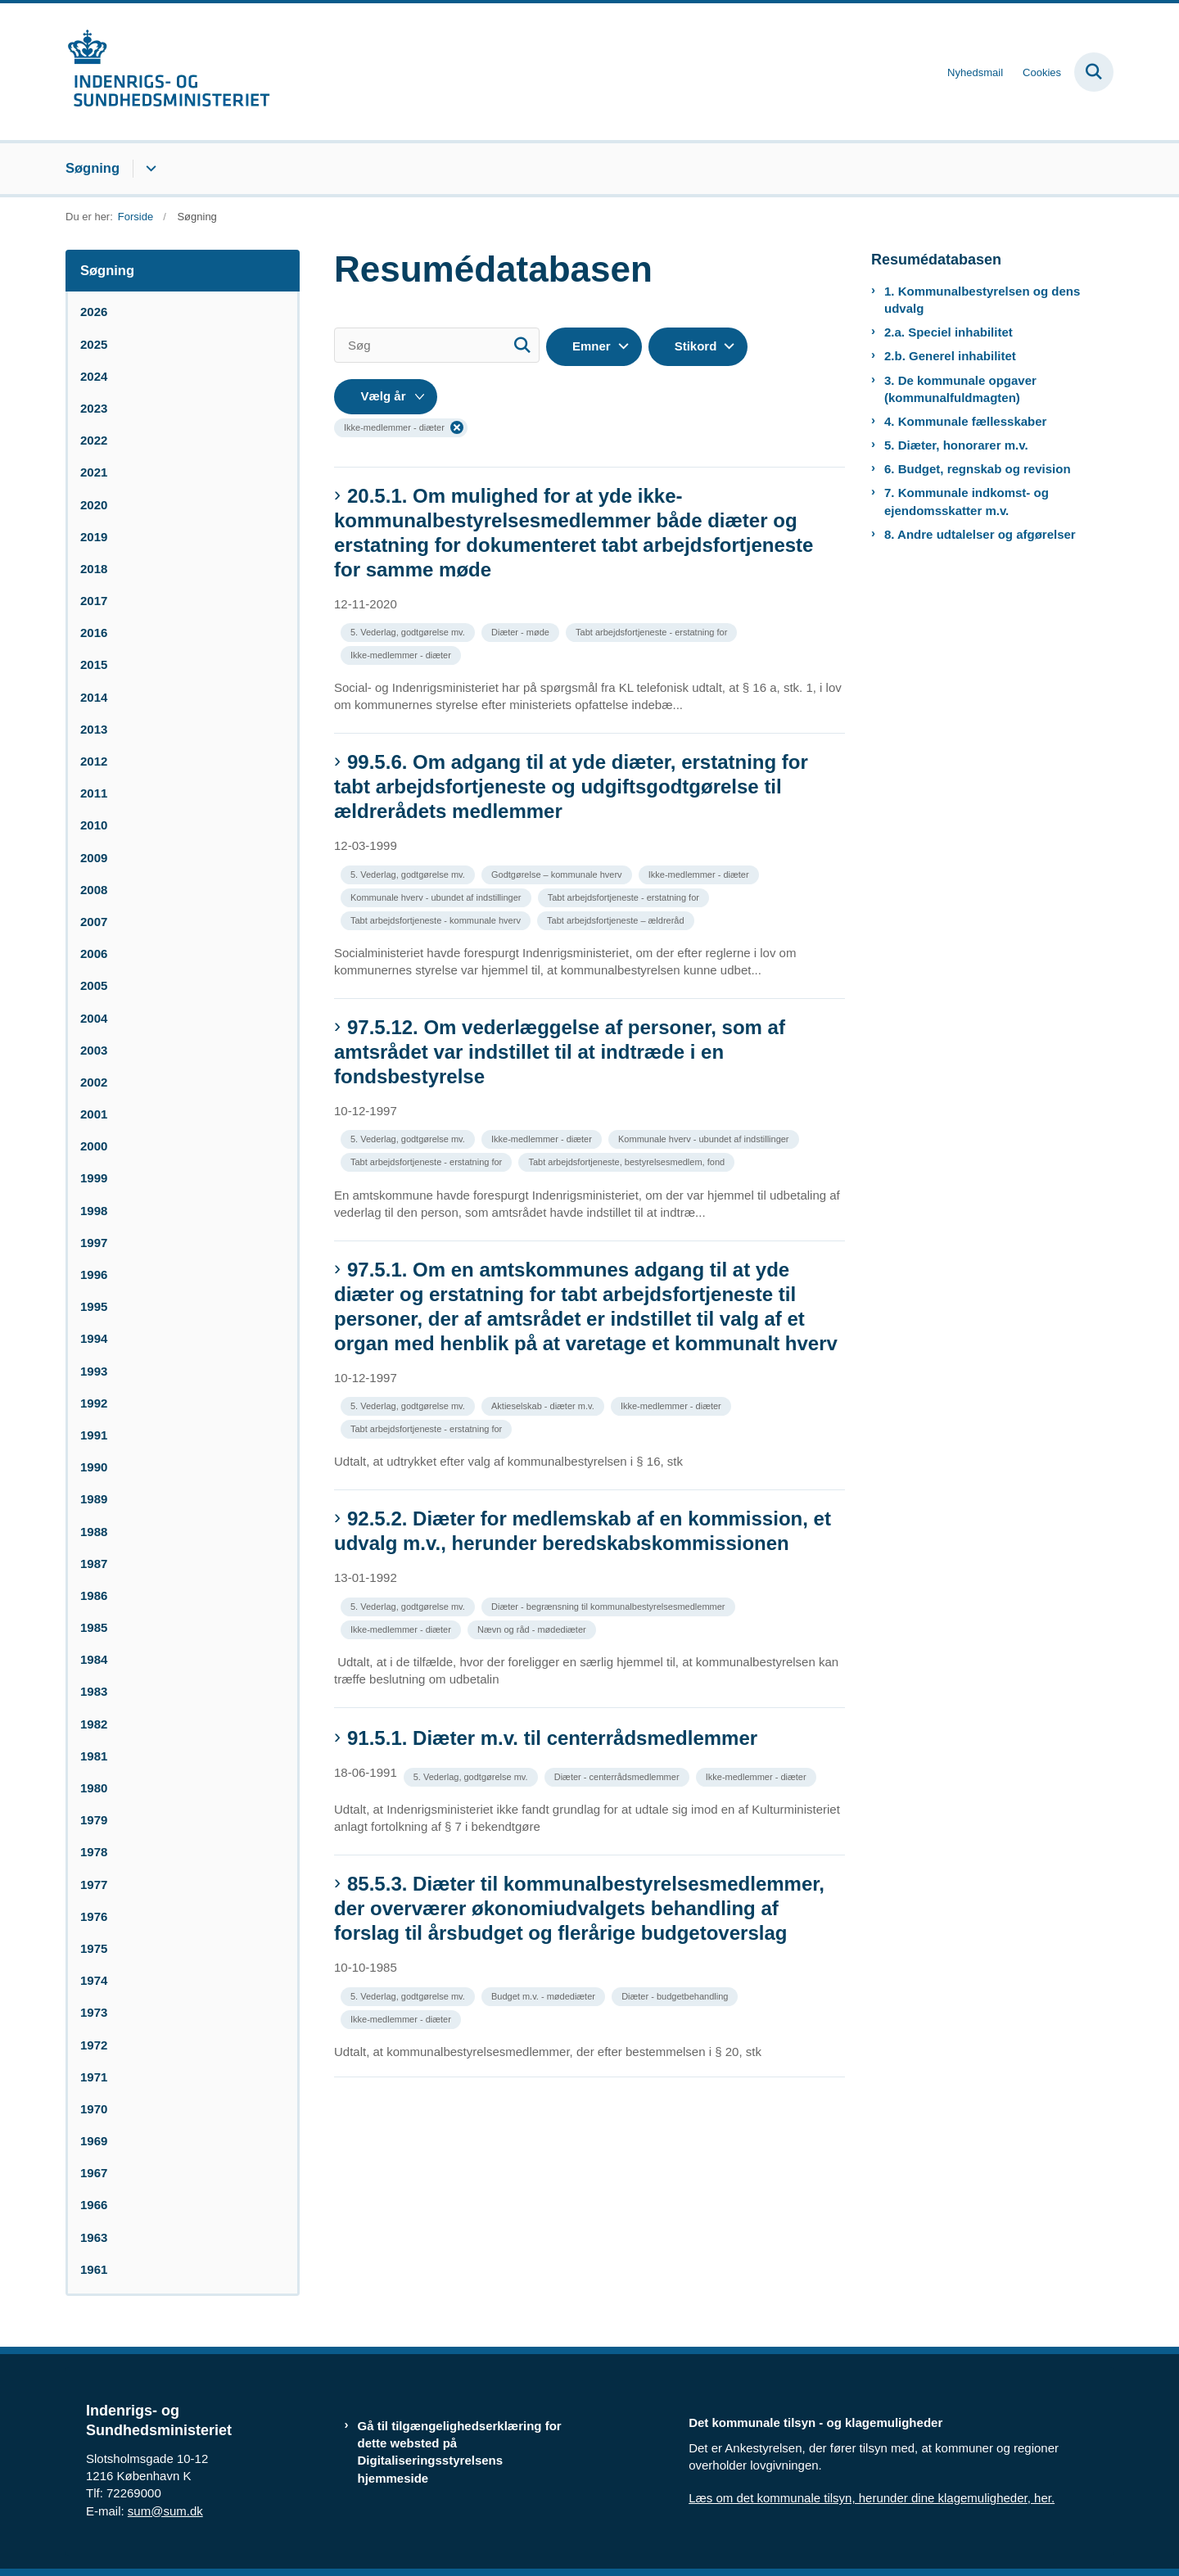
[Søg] (437, 345)
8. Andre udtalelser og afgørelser (980, 534)
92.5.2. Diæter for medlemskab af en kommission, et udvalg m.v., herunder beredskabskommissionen (582, 1530)
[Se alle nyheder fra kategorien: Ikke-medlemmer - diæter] (402, 654)
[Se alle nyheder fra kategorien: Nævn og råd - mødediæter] (533, 1628)
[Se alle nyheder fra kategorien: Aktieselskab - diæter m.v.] (544, 1405)
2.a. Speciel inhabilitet (948, 332)
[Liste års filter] (385, 396)
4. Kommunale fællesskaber (965, 421)
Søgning (93, 167)
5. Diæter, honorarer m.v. (956, 445)
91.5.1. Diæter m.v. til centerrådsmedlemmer (552, 1738)
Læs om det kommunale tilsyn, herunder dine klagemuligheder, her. (872, 2498)
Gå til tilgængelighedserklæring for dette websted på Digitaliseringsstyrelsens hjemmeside (460, 2452)
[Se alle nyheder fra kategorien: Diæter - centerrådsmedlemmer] (618, 1776)
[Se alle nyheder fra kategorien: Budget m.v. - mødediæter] (544, 1995)
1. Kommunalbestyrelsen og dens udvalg (982, 299)
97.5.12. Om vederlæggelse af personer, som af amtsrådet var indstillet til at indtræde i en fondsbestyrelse (559, 1051)
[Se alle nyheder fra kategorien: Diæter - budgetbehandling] (676, 1995)
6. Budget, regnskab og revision (977, 469)
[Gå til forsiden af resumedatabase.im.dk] (168, 71)
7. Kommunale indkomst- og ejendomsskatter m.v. (966, 501)
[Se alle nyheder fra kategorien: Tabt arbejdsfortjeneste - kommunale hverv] (437, 919)
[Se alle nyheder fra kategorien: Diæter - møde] (521, 631)
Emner (591, 346)
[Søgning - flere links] (149, 169)
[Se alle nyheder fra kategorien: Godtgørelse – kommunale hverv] (558, 873)
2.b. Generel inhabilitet (950, 356)
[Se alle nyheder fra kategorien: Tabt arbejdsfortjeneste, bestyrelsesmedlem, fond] (628, 1161)
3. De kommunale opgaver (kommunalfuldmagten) (960, 388)
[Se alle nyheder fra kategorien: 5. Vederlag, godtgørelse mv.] (409, 631)
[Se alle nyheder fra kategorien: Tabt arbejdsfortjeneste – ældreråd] (617, 919)
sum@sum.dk (165, 2511)
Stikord (696, 346)
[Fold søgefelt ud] (1094, 72)
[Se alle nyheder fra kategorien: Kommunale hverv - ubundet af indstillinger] (438, 896)
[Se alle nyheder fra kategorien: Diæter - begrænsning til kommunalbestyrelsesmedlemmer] (610, 1605)
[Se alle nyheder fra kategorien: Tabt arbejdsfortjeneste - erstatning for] (653, 631)
